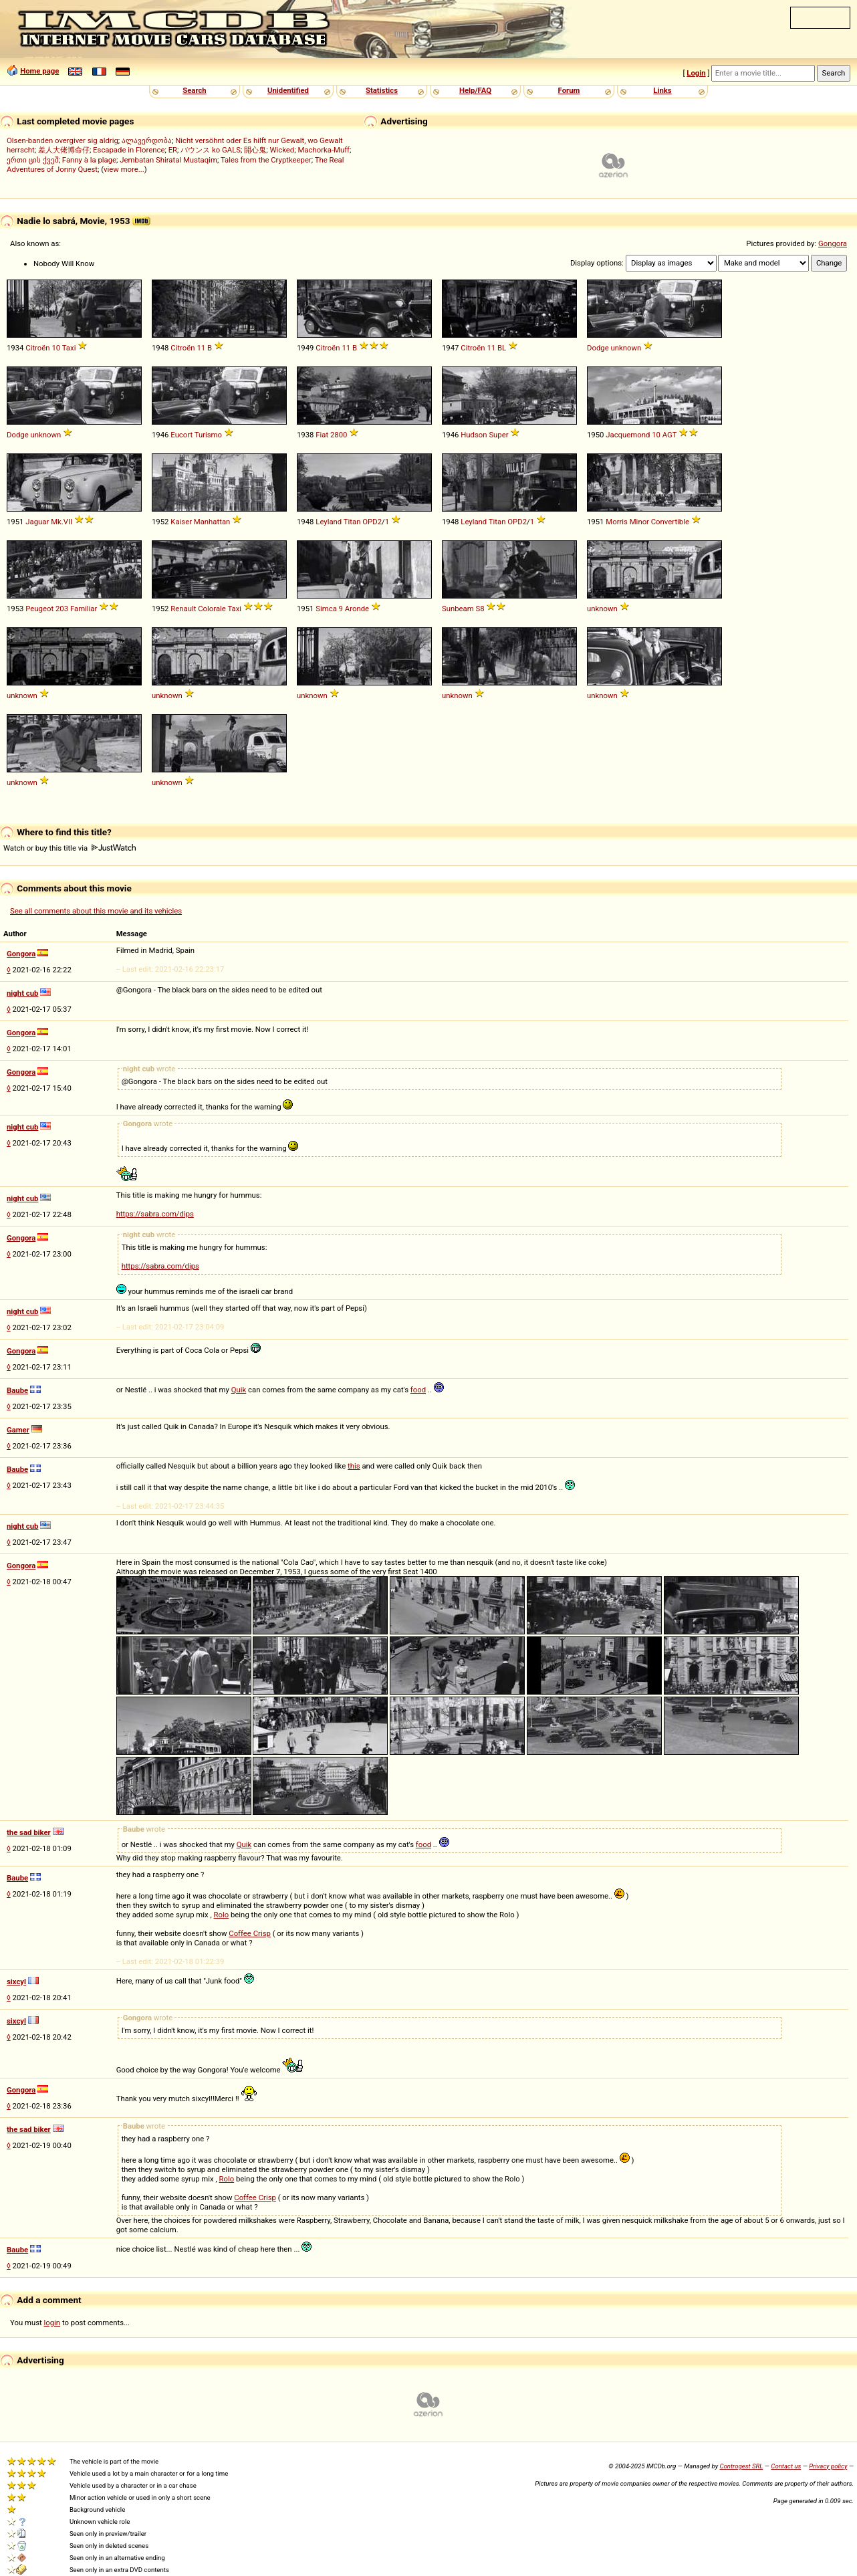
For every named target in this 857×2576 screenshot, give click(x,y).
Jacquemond (628, 434)
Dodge (598, 347)
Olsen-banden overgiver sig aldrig (62, 140)
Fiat (322, 434)
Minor (639, 521)
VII (68, 521)
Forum (569, 90)
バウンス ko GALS (210, 149)
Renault (183, 608)
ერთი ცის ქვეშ (33, 160)
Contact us (786, 2466)
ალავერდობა (147, 140)
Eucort (181, 434)
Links (662, 90)
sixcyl (16, 1981)
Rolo (221, 1914)
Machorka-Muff (323, 149)
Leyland (329, 521)
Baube (17, 1390)
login (52, 2322)
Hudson (474, 434)
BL (501, 347)
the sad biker (29, 1832)
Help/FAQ (475, 90)
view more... (124, 169)
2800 (338, 434)
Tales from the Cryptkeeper (266, 160)
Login (696, 73)
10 (55, 347)
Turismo (208, 434)
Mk (56, 521)
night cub (22, 993)
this (354, 1466)
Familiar (83, 608)
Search (194, 90)
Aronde (357, 608)
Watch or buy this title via (69, 848)
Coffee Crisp (250, 1933)
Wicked (282, 149)
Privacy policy (828, 2466)
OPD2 (372, 521)
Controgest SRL (741, 2466)
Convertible (670, 521)
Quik (239, 1389)
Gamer (18, 1429)
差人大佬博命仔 (64, 149)
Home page (39, 71)
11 (201, 347)
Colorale (212, 608)
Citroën (37, 347)
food (418, 1389)
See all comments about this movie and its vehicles (96, 911)
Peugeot (39, 608)
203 (61, 608)
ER (172, 149)
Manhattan (212, 521)
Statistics (382, 90)
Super (498, 434)
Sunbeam (458, 608)
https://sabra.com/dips (155, 1213)
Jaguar (37, 521)
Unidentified (288, 90)
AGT (669, 434)
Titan (352, 521)
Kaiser (181, 521)
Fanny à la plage (89, 160)
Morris (617, 521)
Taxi (69, 347)
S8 (480, 608)
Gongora (832, 243)
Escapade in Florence (128, 149)
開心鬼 (255, 149)
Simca (326, 608)
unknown (625, 347)
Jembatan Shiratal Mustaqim (168, 160)
